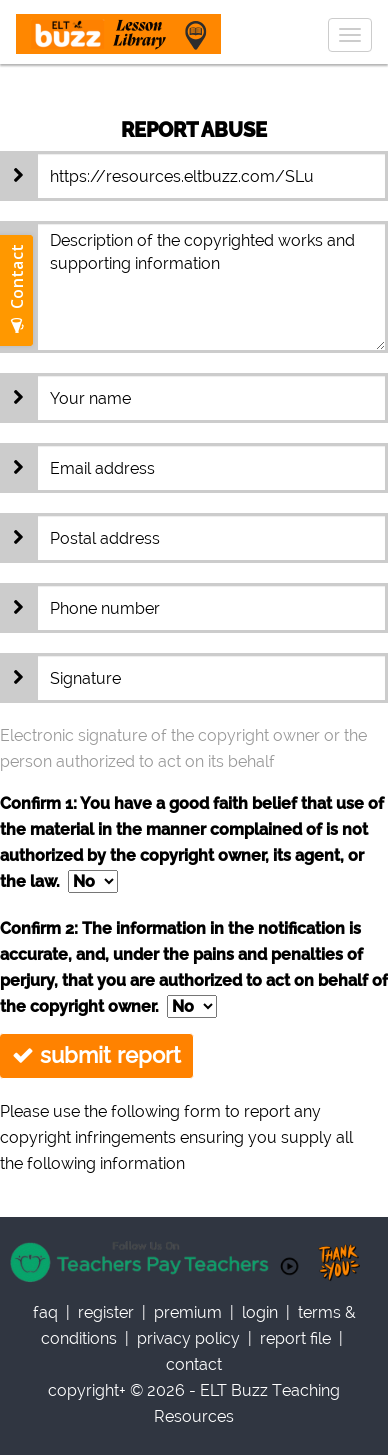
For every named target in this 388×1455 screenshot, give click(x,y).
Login (260, 1312)
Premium (188, 1312)
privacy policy (188, 1338)
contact (194, 1364)
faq (45, 1312)
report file (295, 1338)
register (106, 1312)
